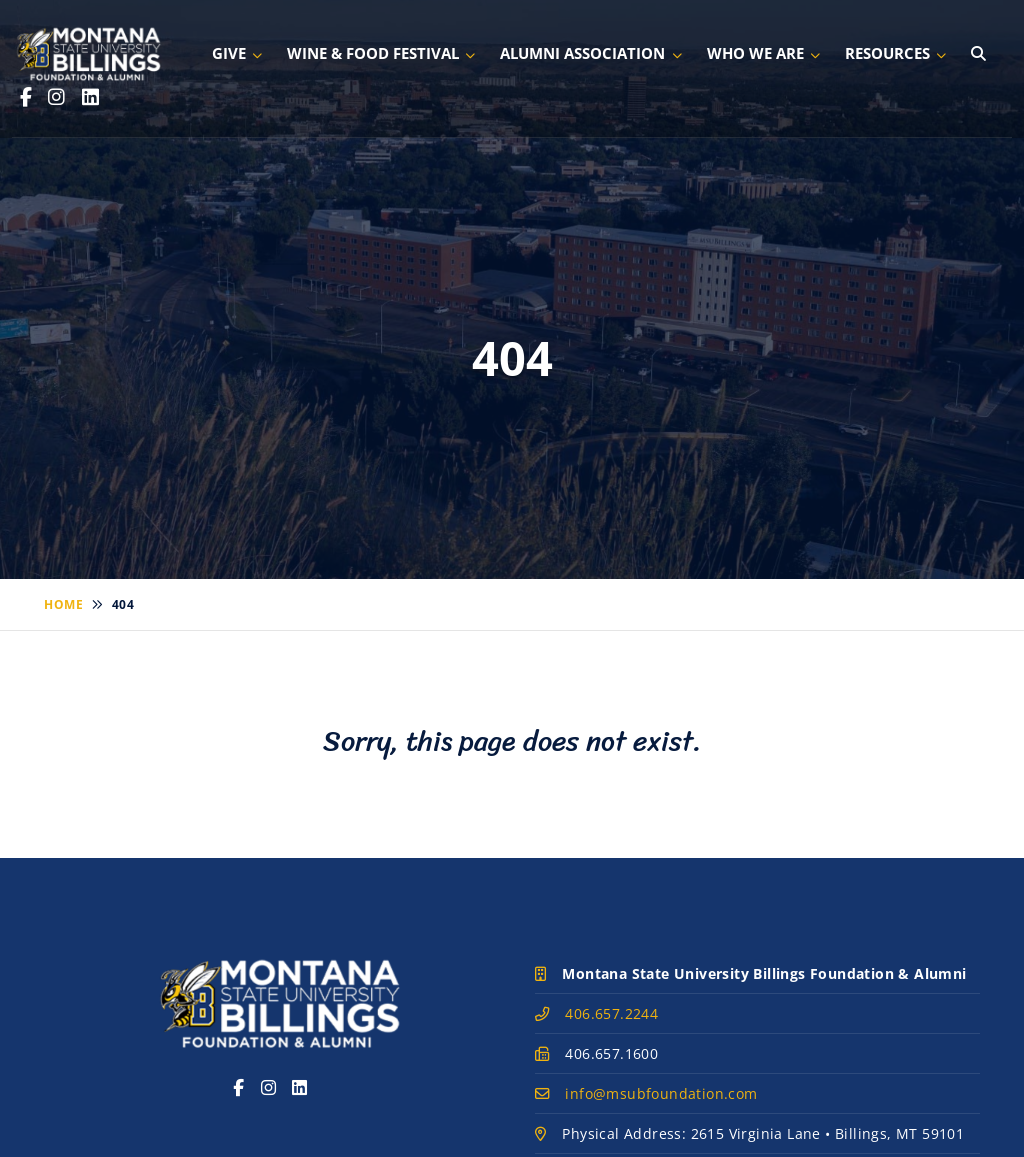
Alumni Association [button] (582, 53)
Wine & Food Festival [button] (373, 53)
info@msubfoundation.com (661, 1093)
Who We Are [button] (755, 53)
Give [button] (229, 53)
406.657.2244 (611, 1013)
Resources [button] (887, 53)
